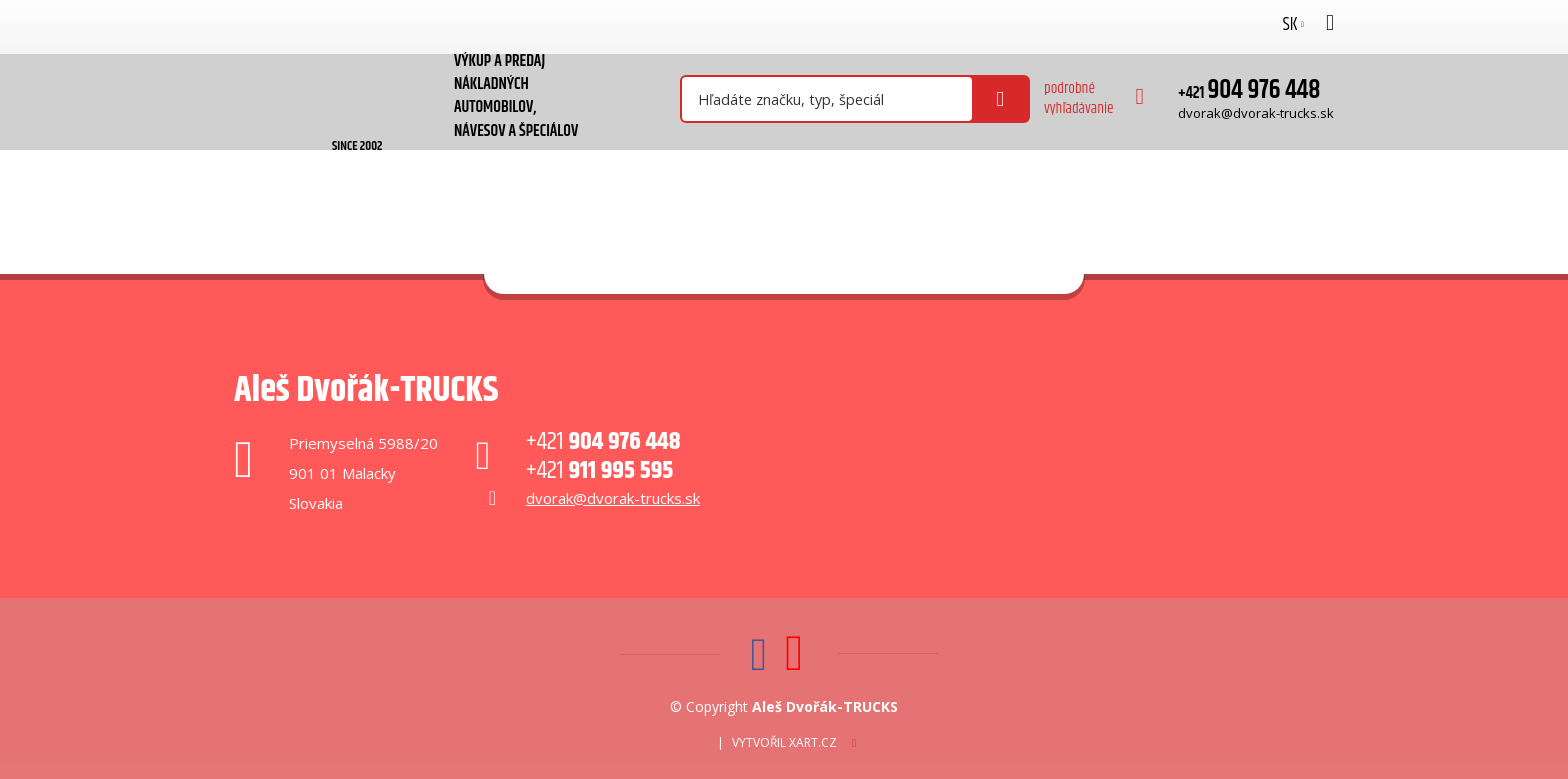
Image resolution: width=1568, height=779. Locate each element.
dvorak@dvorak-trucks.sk (1256, 113)
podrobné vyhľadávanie (1079, 98)
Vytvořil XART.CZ (784, 742)
